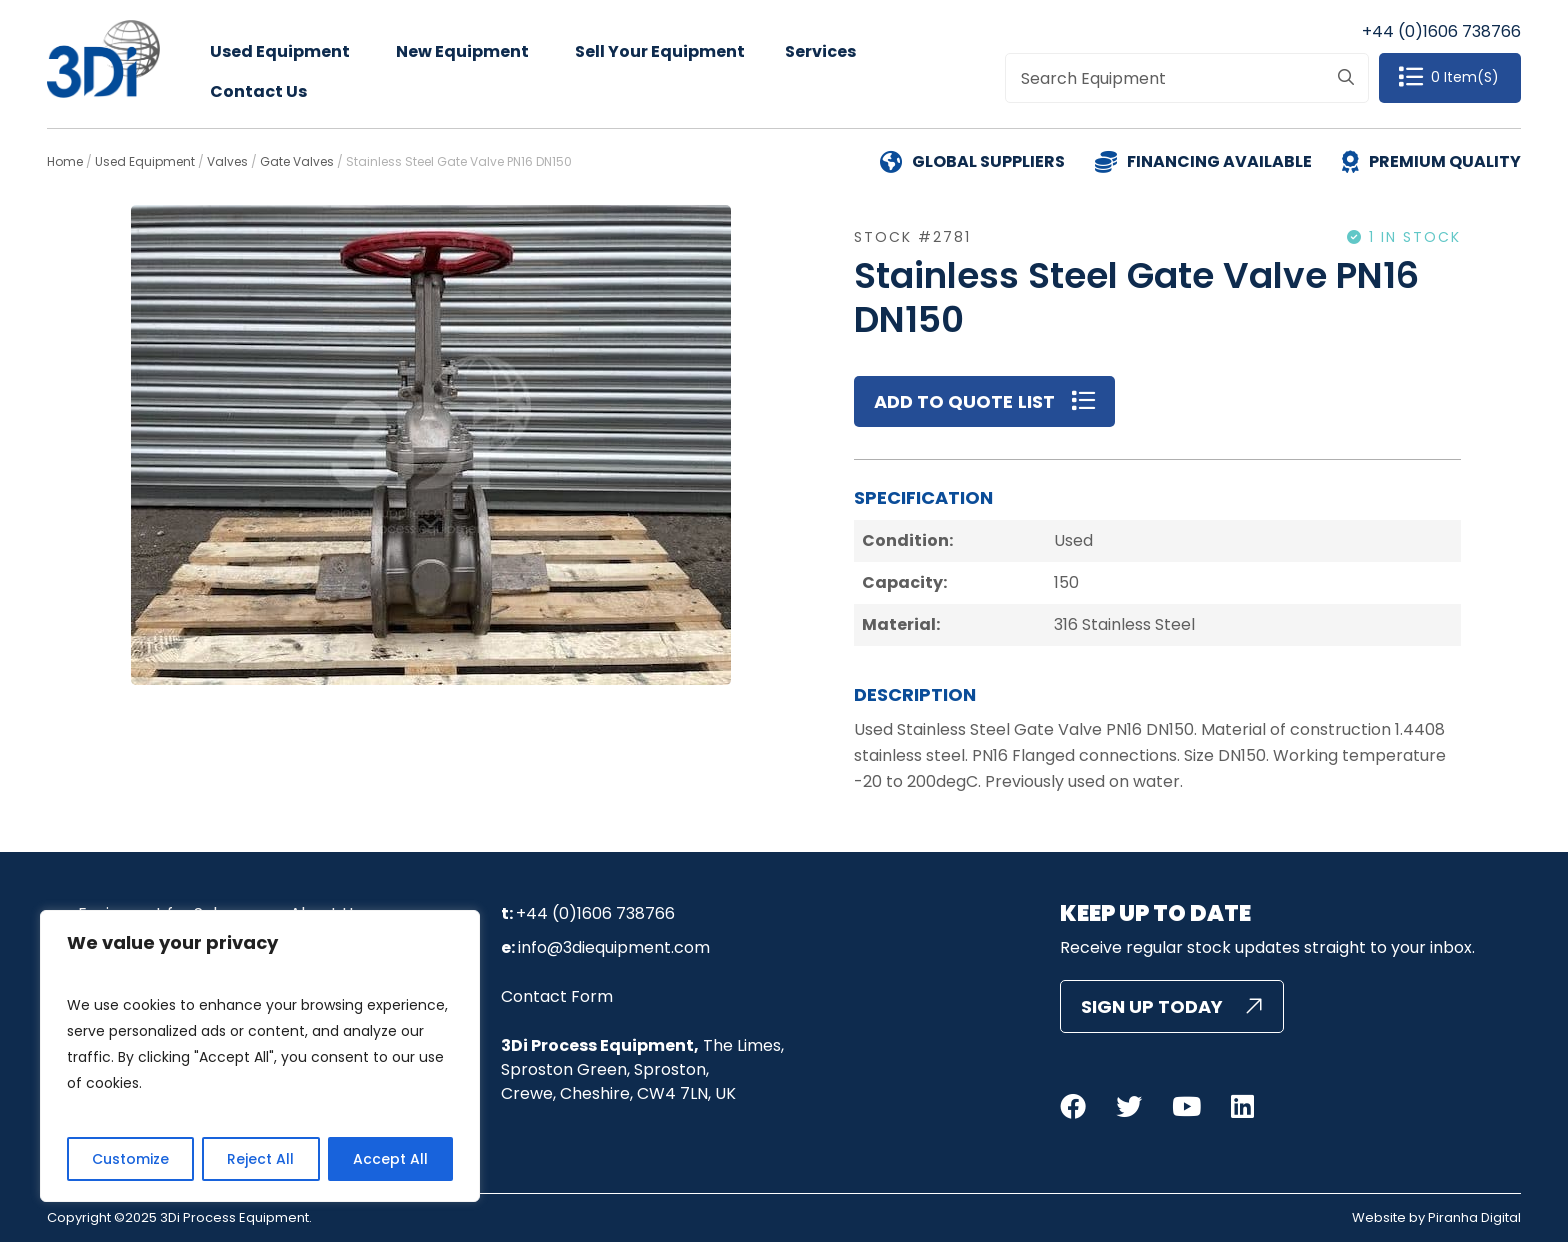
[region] (260, 1056)
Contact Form (557, 996)
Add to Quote (943, 401)
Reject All (260, 1159)
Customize (130, 1159)
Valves (227, 161)
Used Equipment (280, 51)
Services (820, 51)
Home (65, 161)
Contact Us (258, 91)
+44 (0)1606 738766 (1441, 31)
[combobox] (1186, 78)
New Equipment (462, 51)
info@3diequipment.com (614, 947)
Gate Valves (297, 161)
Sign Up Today (1152, 1006)
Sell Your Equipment (660, 51)
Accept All (390, 1159)
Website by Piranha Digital (1436, 1218)
